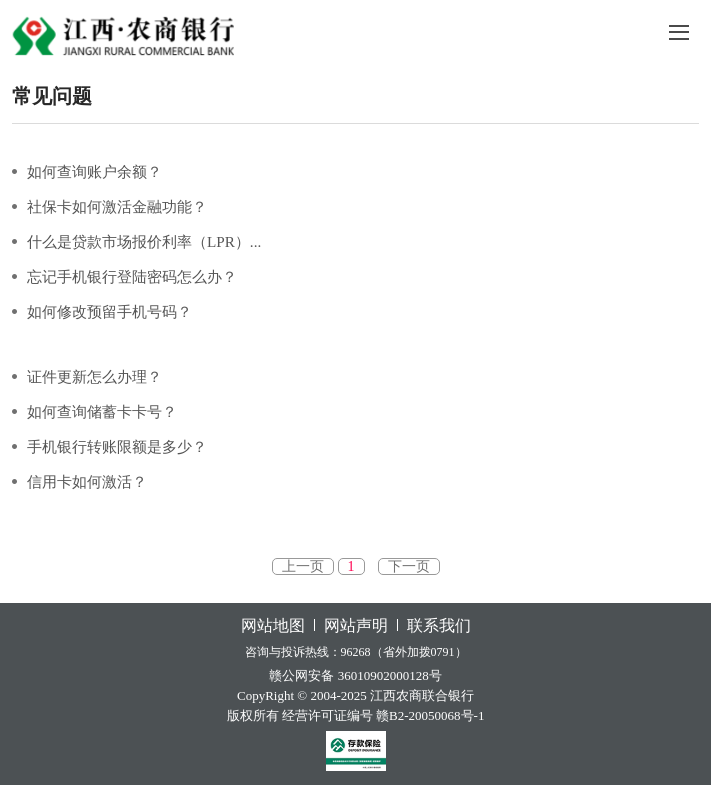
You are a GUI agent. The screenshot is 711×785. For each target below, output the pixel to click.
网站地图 (273, 625)
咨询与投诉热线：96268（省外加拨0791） (356, 652)
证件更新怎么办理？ (94, 376)
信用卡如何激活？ (87, 481)
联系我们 (439, 625)
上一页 (303, 566)
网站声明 (356, 625)
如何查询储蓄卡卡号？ (102, 411)
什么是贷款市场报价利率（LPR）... (144, 241)
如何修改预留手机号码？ (109, 311)
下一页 (409, 566)
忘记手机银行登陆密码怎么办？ (132, 276)
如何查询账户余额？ (94, 171)
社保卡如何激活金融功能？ (117, 206)
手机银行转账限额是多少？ (117, 446)
